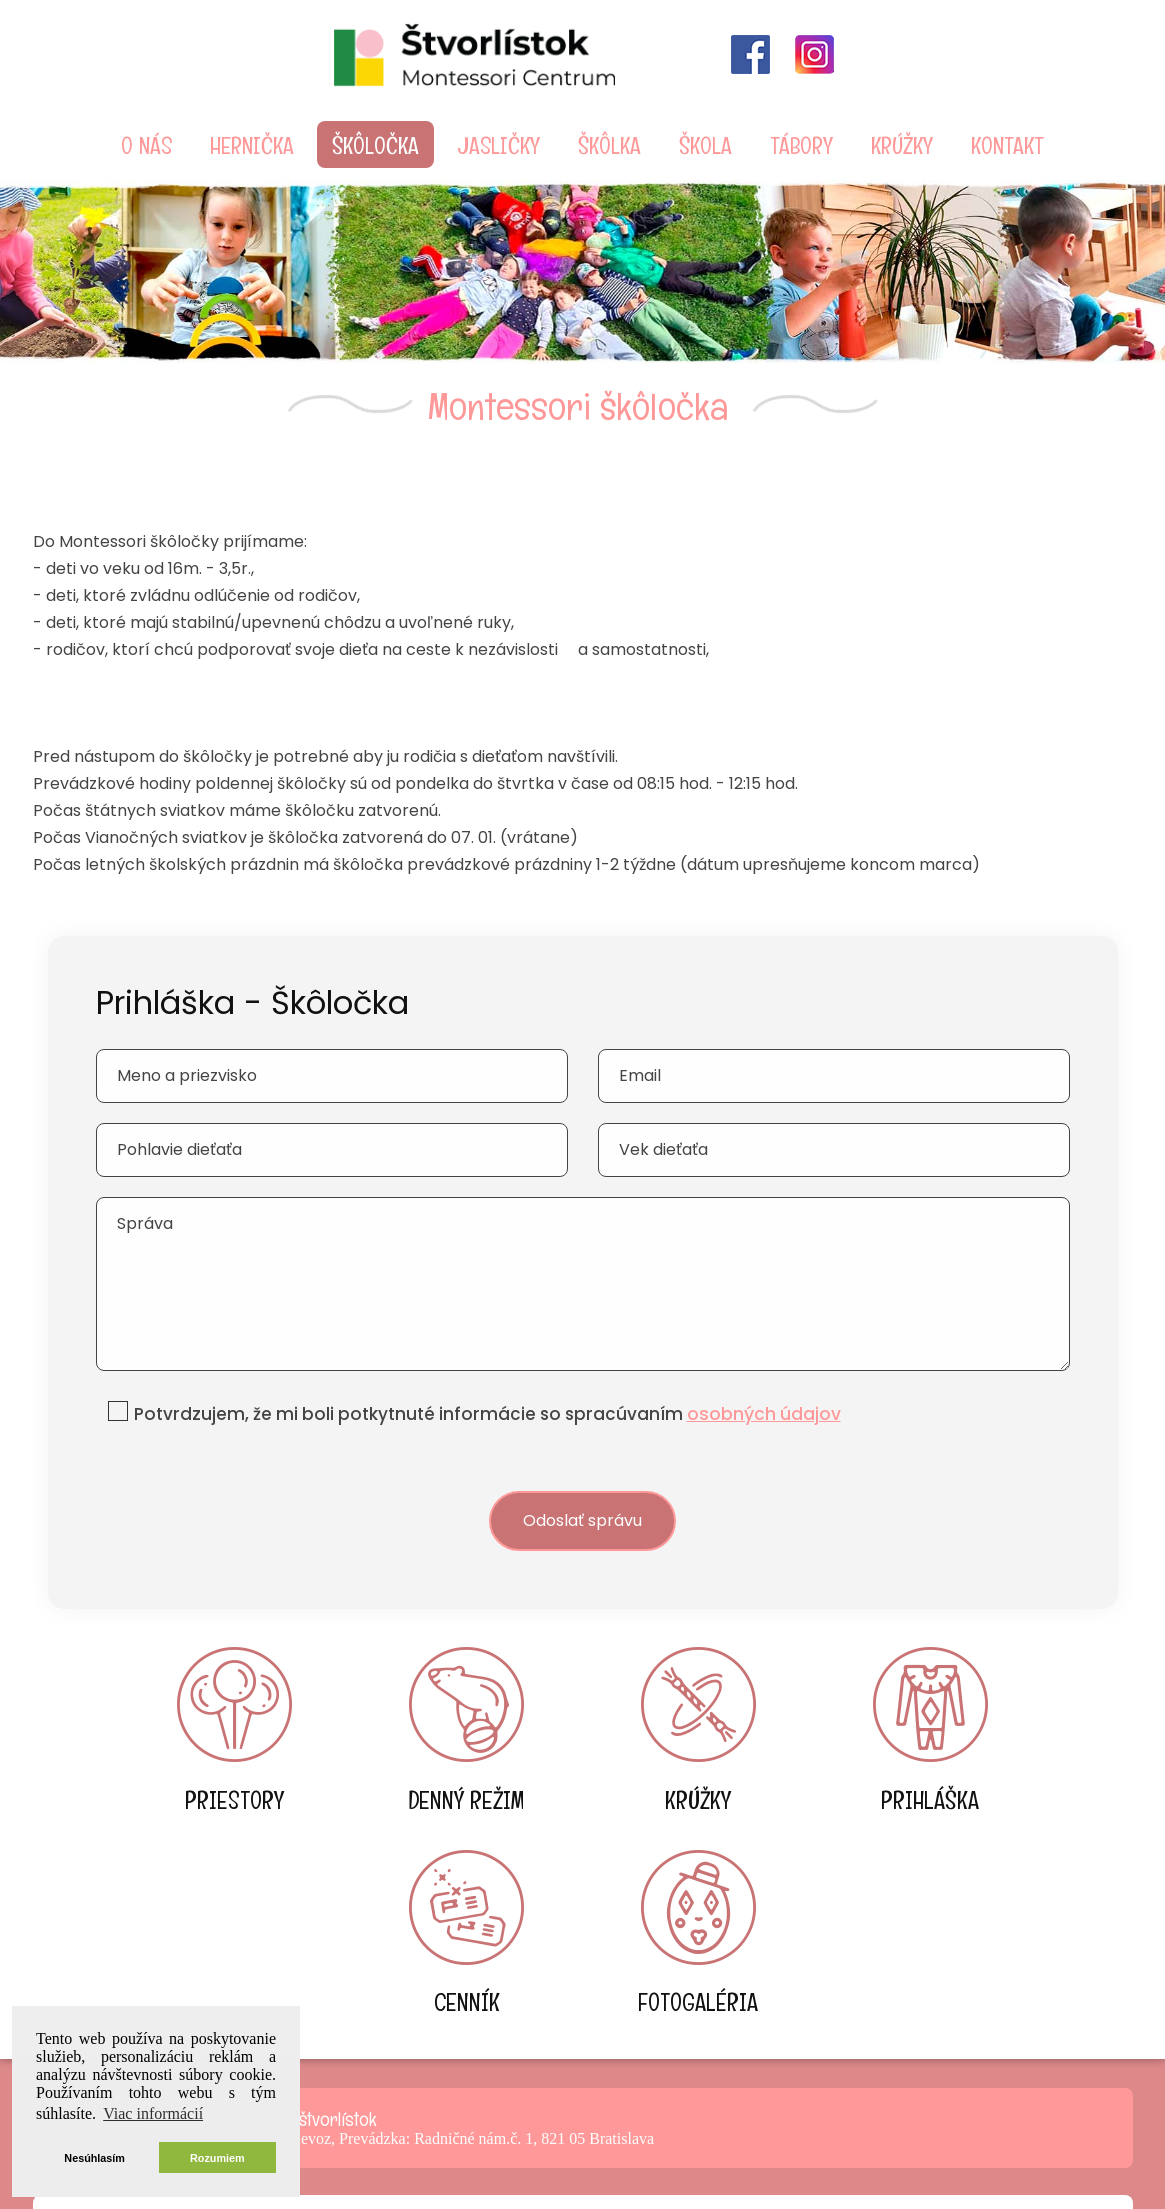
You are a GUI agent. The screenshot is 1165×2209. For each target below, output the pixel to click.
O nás (146, 144)
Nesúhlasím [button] (94, 2158)
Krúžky (902, 144)
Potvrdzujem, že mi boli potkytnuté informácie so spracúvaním (489, 1381)
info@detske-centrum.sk (582, 2065)
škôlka (609, 144)
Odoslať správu (582, 1489)
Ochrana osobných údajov (582, 2168)
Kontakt (1007, 144)
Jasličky (498, 144)
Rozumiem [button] (217, 2158)
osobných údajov (767, 1382)
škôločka (375, 144)
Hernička (252, 144)
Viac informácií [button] (153, 2113)
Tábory (801, 144)
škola (705, 144)
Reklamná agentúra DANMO (941, 2146)
